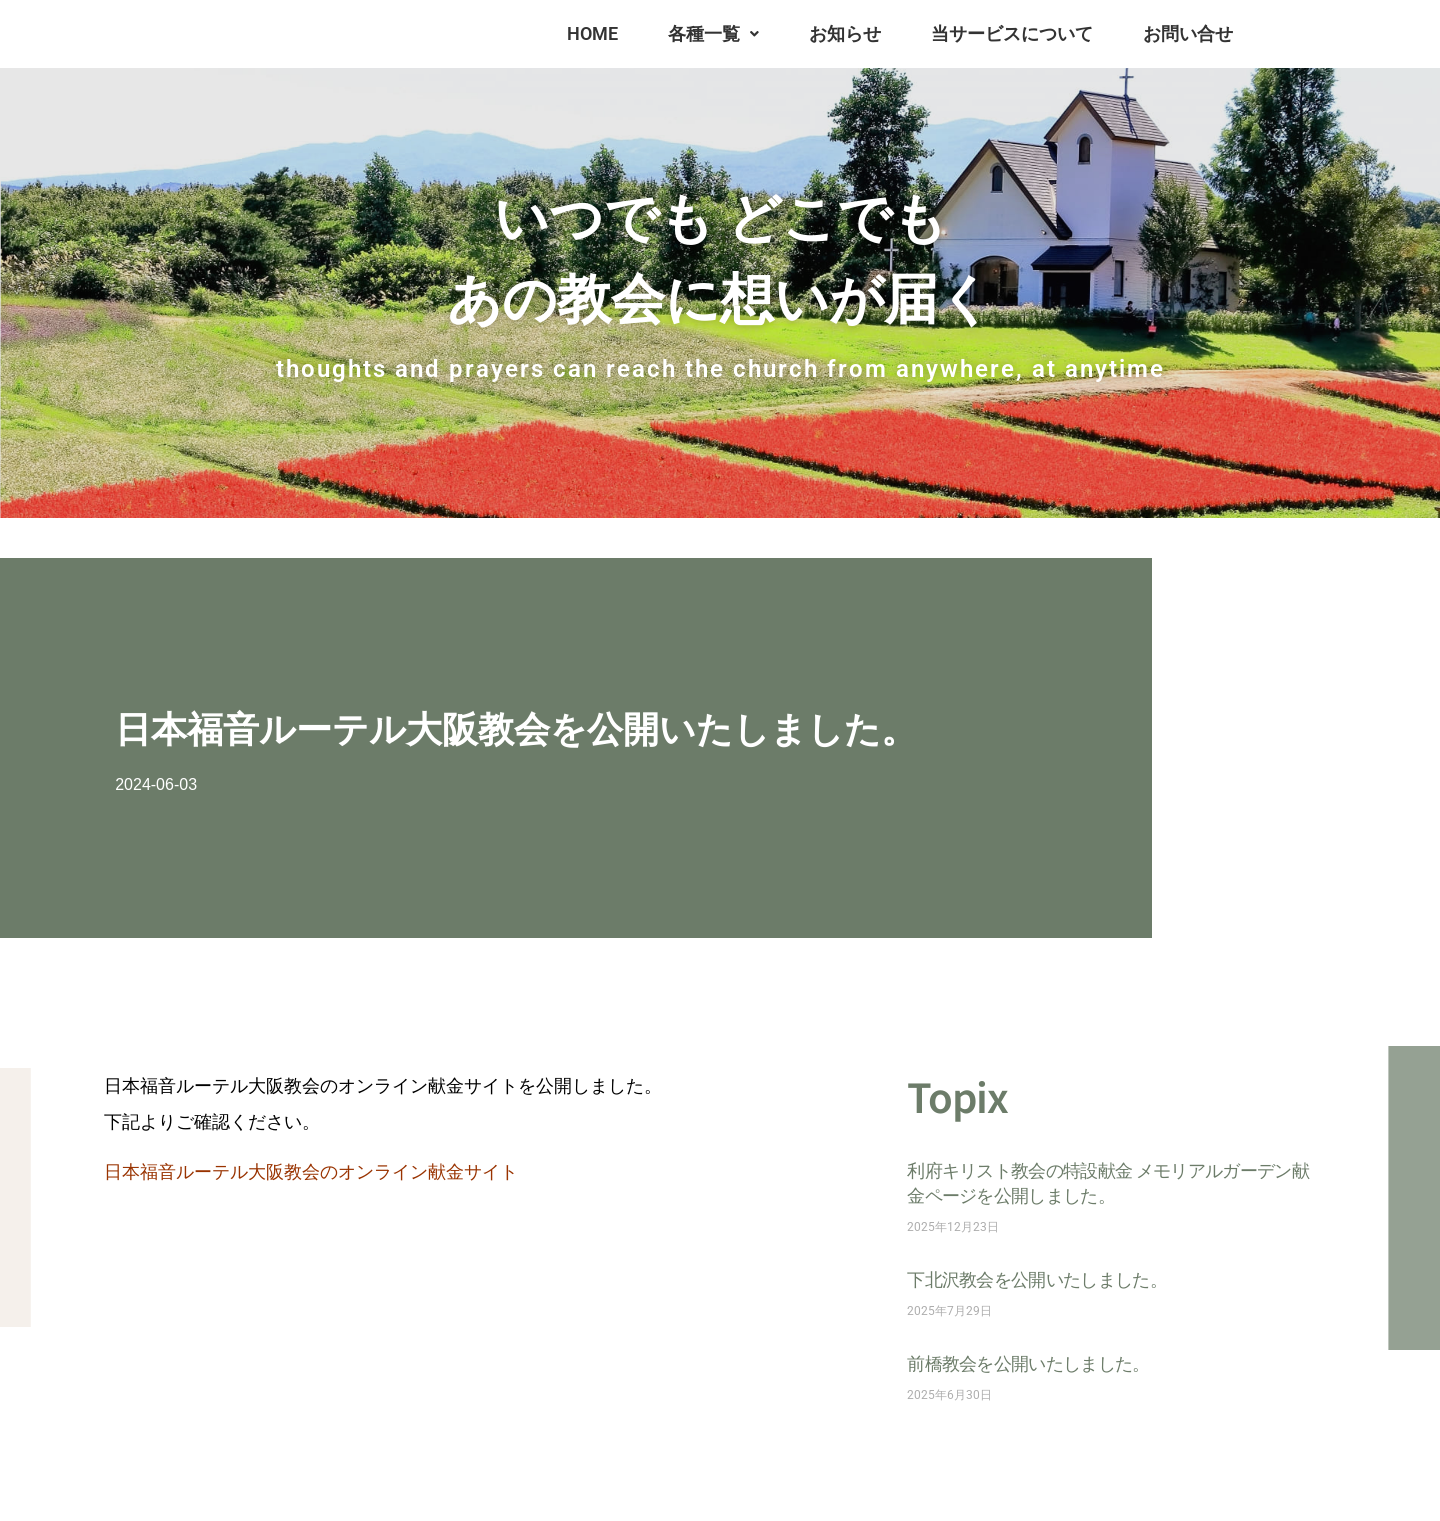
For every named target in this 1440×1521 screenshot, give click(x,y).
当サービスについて (1012, 33)
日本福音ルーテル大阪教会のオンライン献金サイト (311, 1172)
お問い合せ (1188, 33)
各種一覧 (713, 33)
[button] (713, 34)
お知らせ (845, 33)
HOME (592, 33)
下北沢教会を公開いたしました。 (1037, 1279)
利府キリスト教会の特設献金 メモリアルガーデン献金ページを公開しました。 (1108, 1182)
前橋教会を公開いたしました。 (1028, 1363)
